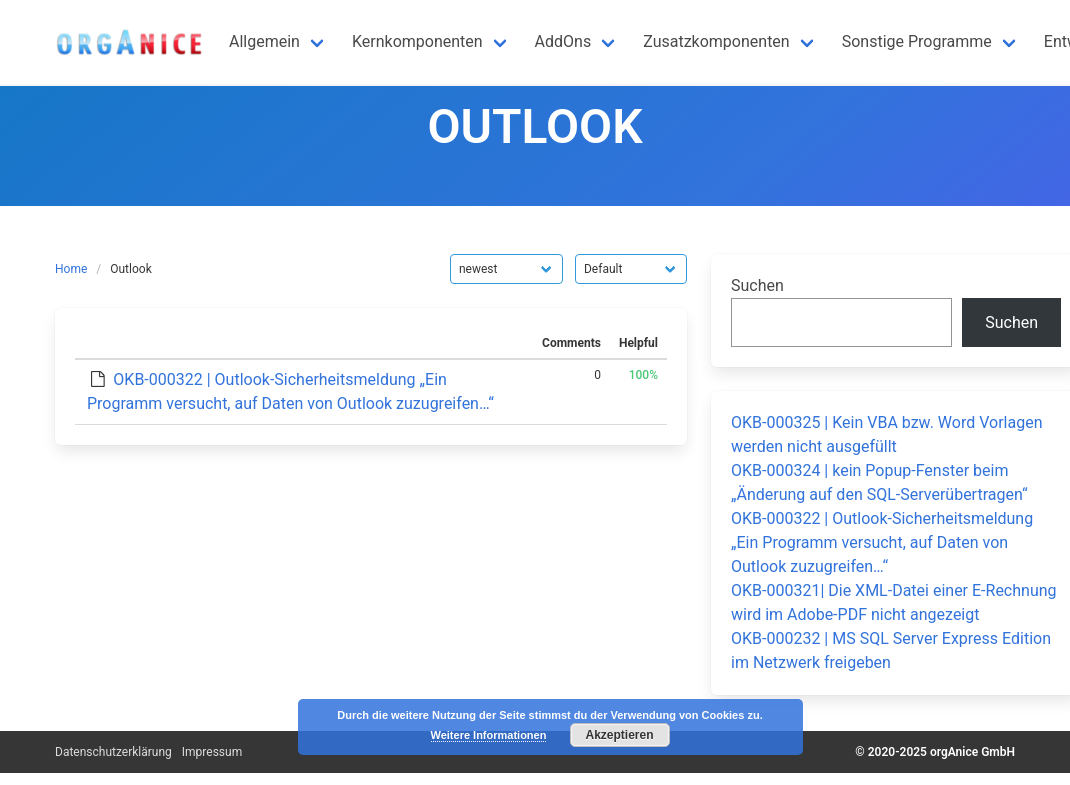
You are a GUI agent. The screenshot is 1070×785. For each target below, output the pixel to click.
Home (71, 269)
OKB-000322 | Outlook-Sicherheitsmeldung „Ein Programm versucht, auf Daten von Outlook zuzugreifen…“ (882, 542)
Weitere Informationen (489, 735)
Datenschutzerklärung (113, 752)
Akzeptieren (619, 735)
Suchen (757, 285)
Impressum (212, 752)
